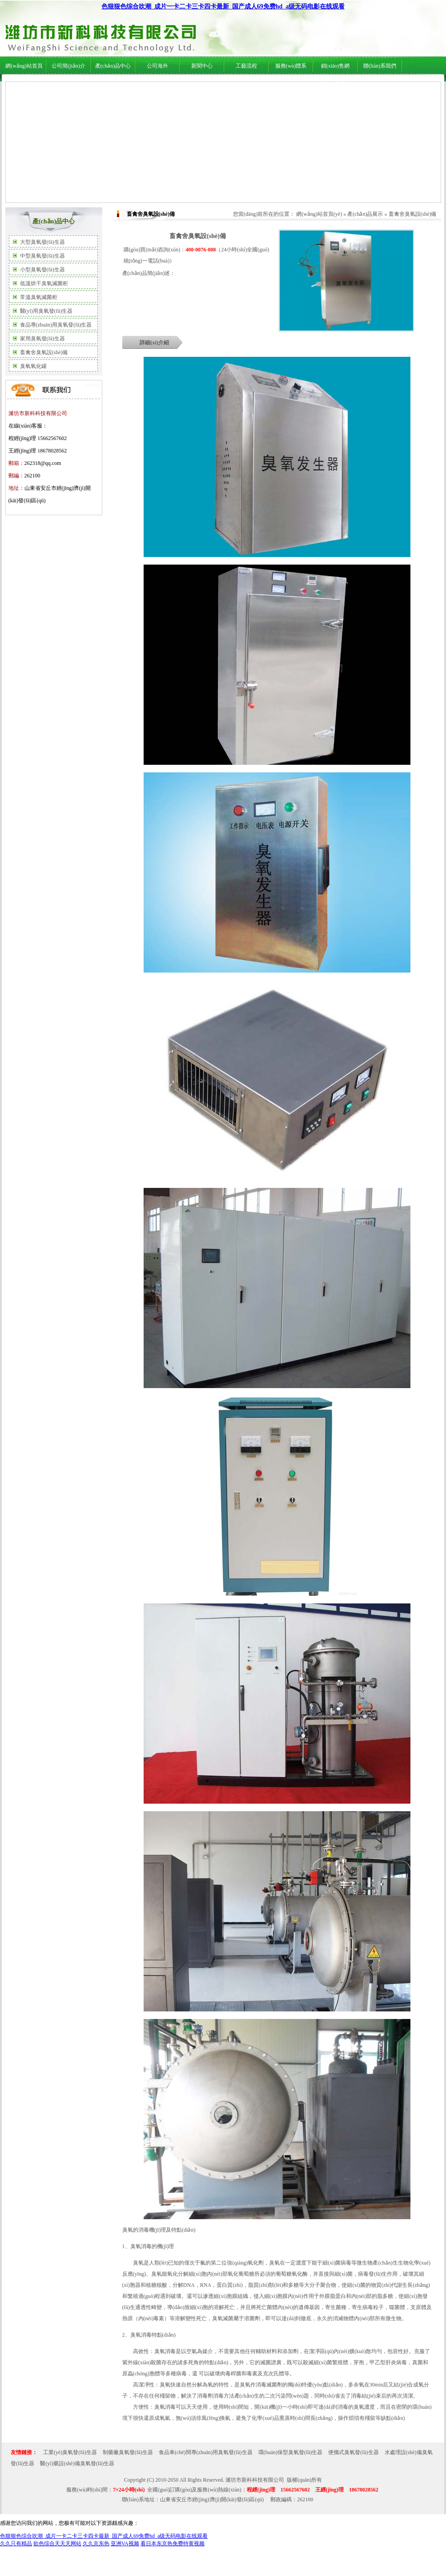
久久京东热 (96, 2543)
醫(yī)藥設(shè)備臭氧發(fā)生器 (77, 2463)
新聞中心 (202, 66)
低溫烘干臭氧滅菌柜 (44, 283)
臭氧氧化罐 (33, 366)
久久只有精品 (16, 2543)
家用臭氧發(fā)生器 (42, 338)
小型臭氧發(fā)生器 (42, 269)
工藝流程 (246, 66)
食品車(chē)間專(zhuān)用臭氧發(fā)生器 (206, 2452)
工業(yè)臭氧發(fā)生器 (70, 2452)
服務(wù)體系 (291, 66)
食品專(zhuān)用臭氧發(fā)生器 (56, 325)
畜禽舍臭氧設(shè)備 (44, 352)
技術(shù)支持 (229, 85)
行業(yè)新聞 (196, 85)
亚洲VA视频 (125, 2543)
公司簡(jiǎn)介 (68, 66)
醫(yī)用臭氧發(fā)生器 (46, 311)
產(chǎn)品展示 (365, 214)
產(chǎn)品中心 (113, 66)
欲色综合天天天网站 (57, 2543)
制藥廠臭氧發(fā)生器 (128, 2452)
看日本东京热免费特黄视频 (173, 2543)
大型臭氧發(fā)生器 (42, 242)
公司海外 (93, 85)
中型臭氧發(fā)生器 (42, 256)
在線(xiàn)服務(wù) (359, 85)
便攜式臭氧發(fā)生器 (353, 2452)
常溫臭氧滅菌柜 (38, 297)
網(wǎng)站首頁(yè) (319, 214)
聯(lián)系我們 (379, 66)
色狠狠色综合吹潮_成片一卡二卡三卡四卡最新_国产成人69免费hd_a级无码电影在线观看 (223, 6)
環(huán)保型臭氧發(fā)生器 (290, 2452)
